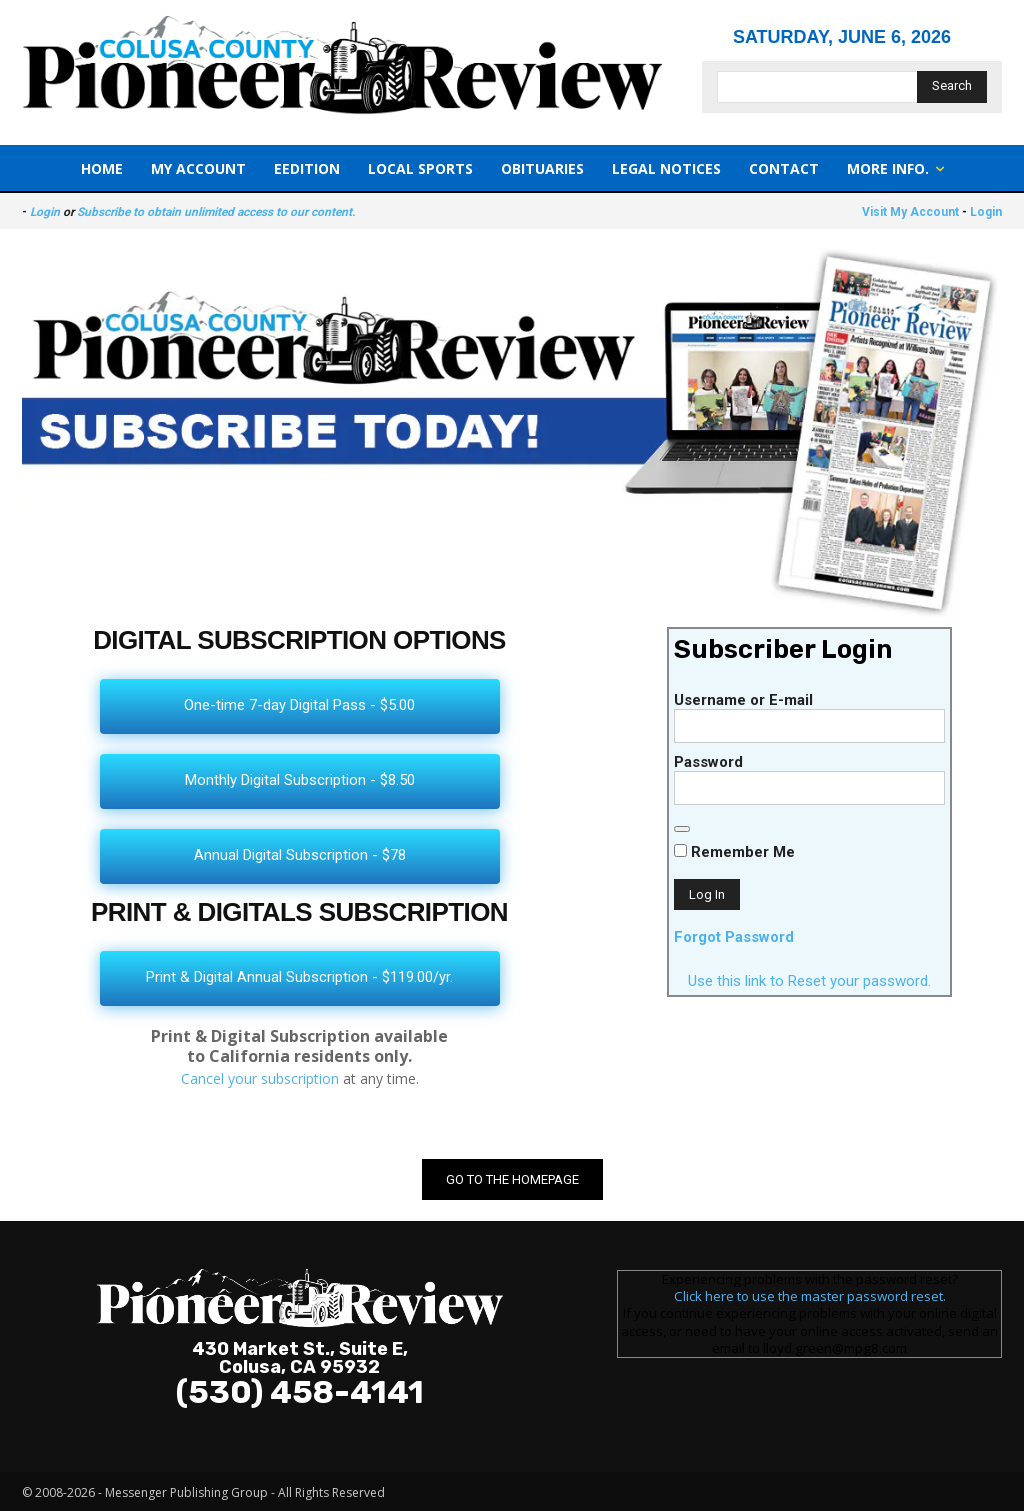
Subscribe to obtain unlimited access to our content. (216, 212)
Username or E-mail (743, 700)
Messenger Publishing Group (186, 1492)
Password (708, 762)
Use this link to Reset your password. (809, 981)
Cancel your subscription (260, 1078)
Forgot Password (734, 937)
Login (45, 212)
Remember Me (734, 852)
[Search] (952, 87)
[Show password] (682, 829)
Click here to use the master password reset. (810, 1296)
